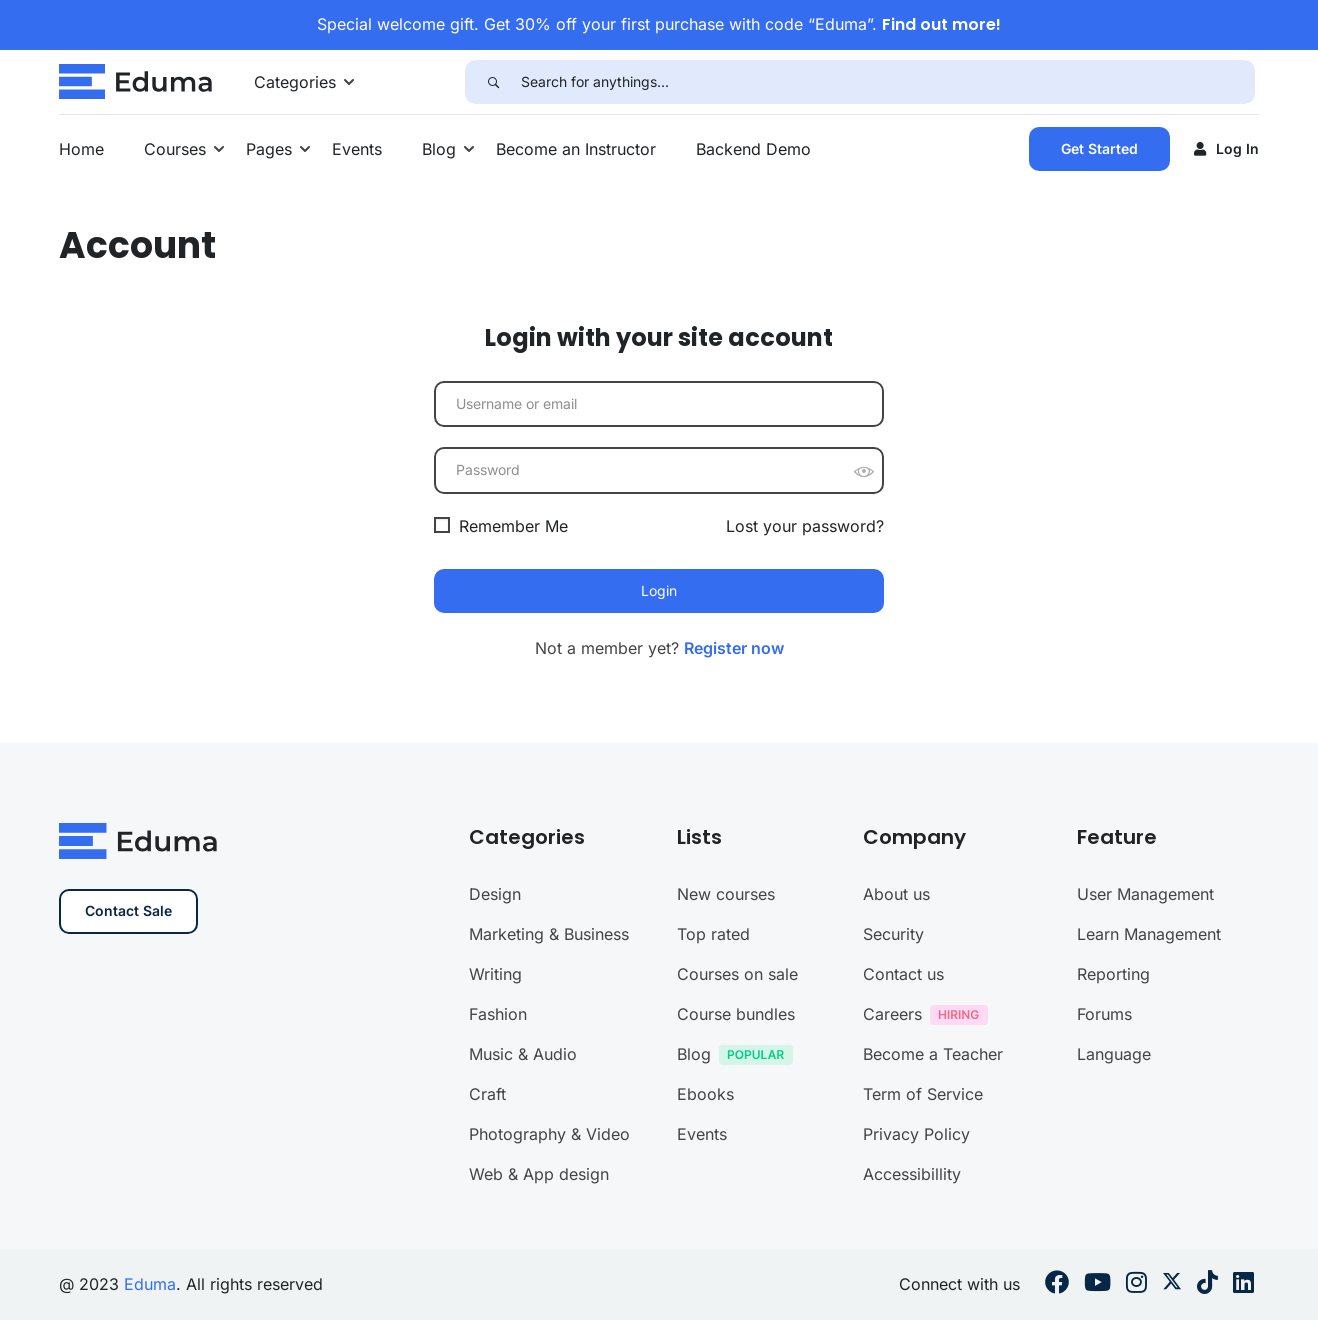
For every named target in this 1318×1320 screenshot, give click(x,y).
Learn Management (1149, 1117)
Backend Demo (753, 149)
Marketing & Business (549, 1117)
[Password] (659, 470)
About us (896, 1077)
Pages (269, 149)
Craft (487, 1277)
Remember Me (501, 526)
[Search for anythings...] (888, 82)
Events (357, 149)
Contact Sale (128, 1093)
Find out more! (941, 24)
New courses (726, 1077)
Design (495, 1077)
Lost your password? (805, 526)
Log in (1226, 148)
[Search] (493, 82)
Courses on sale (737, 1157)
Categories (295, 82)
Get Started (1099, 148)
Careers (930, 1199)
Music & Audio (523, 1237)
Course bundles (736, 1197)
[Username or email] (659, 404)
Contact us (903, 1157)
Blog (439, 149)
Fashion (498, 1197)
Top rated (713, 1117)
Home (81, 149)
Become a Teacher (933, 1237)
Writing (495, 1157)
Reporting (1113, 1157)
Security (893, 1117)
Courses (175, 149)
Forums (1104, 1197)
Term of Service (923, 1277)
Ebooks (705, 1277)
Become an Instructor (576, 149)
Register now (734, 648)
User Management (1145, 1077)
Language (1114, 1237)
